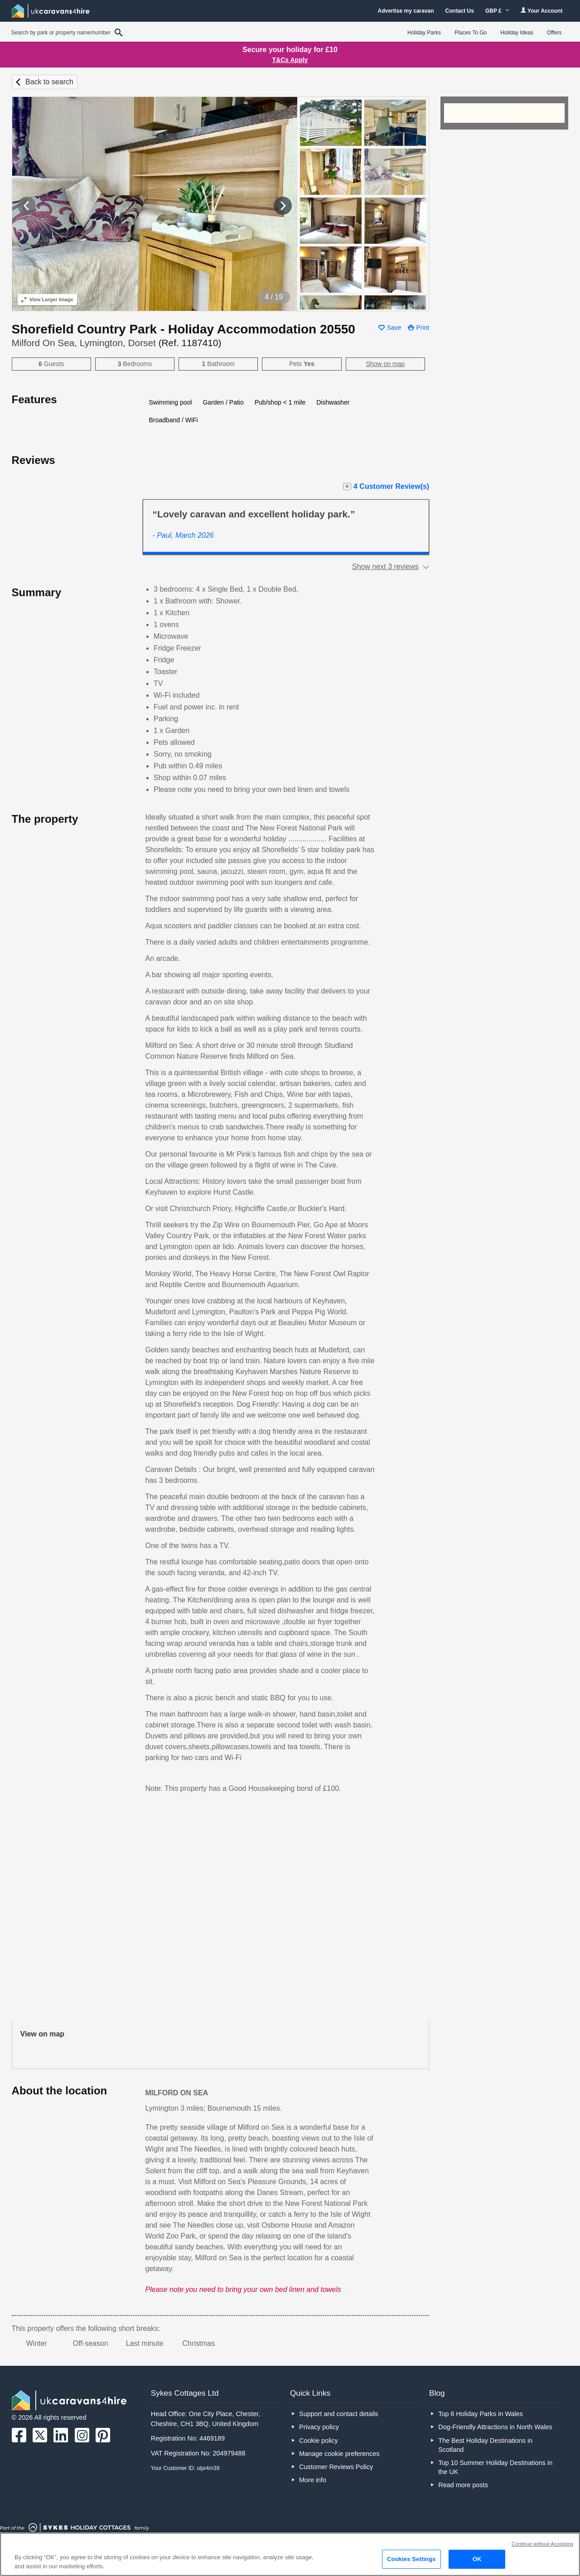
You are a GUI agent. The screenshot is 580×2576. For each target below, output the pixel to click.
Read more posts (463, 2485)
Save (394, 327)
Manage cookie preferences (339, 2453)
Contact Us (459, 11)
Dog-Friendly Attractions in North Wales (495, 2427)
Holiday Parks (424, 32)
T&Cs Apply (290, 59)
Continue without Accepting (542, 2544)
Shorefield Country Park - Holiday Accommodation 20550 (183, 329)
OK (477, 2559)
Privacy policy (319, 2427)
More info (312, 2480)
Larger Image (47, 299)
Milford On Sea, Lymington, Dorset (117, 343)
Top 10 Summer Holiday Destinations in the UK (495, 2467)
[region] (290, 2554)
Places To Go (470, 32)
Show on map (385, 363)
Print (422, 327)
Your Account (541, 10)
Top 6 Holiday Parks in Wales (480, 2413)
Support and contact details (338, 2413)
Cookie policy (318, 2440)
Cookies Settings (411, 2559)
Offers (554, 32)
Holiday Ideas (516, 32)
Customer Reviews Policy (336, 2466)
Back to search (49, 82)
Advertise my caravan (406, 11)
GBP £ (497, 11)
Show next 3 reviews (385, 566)
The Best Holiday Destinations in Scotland (485, 2445)
